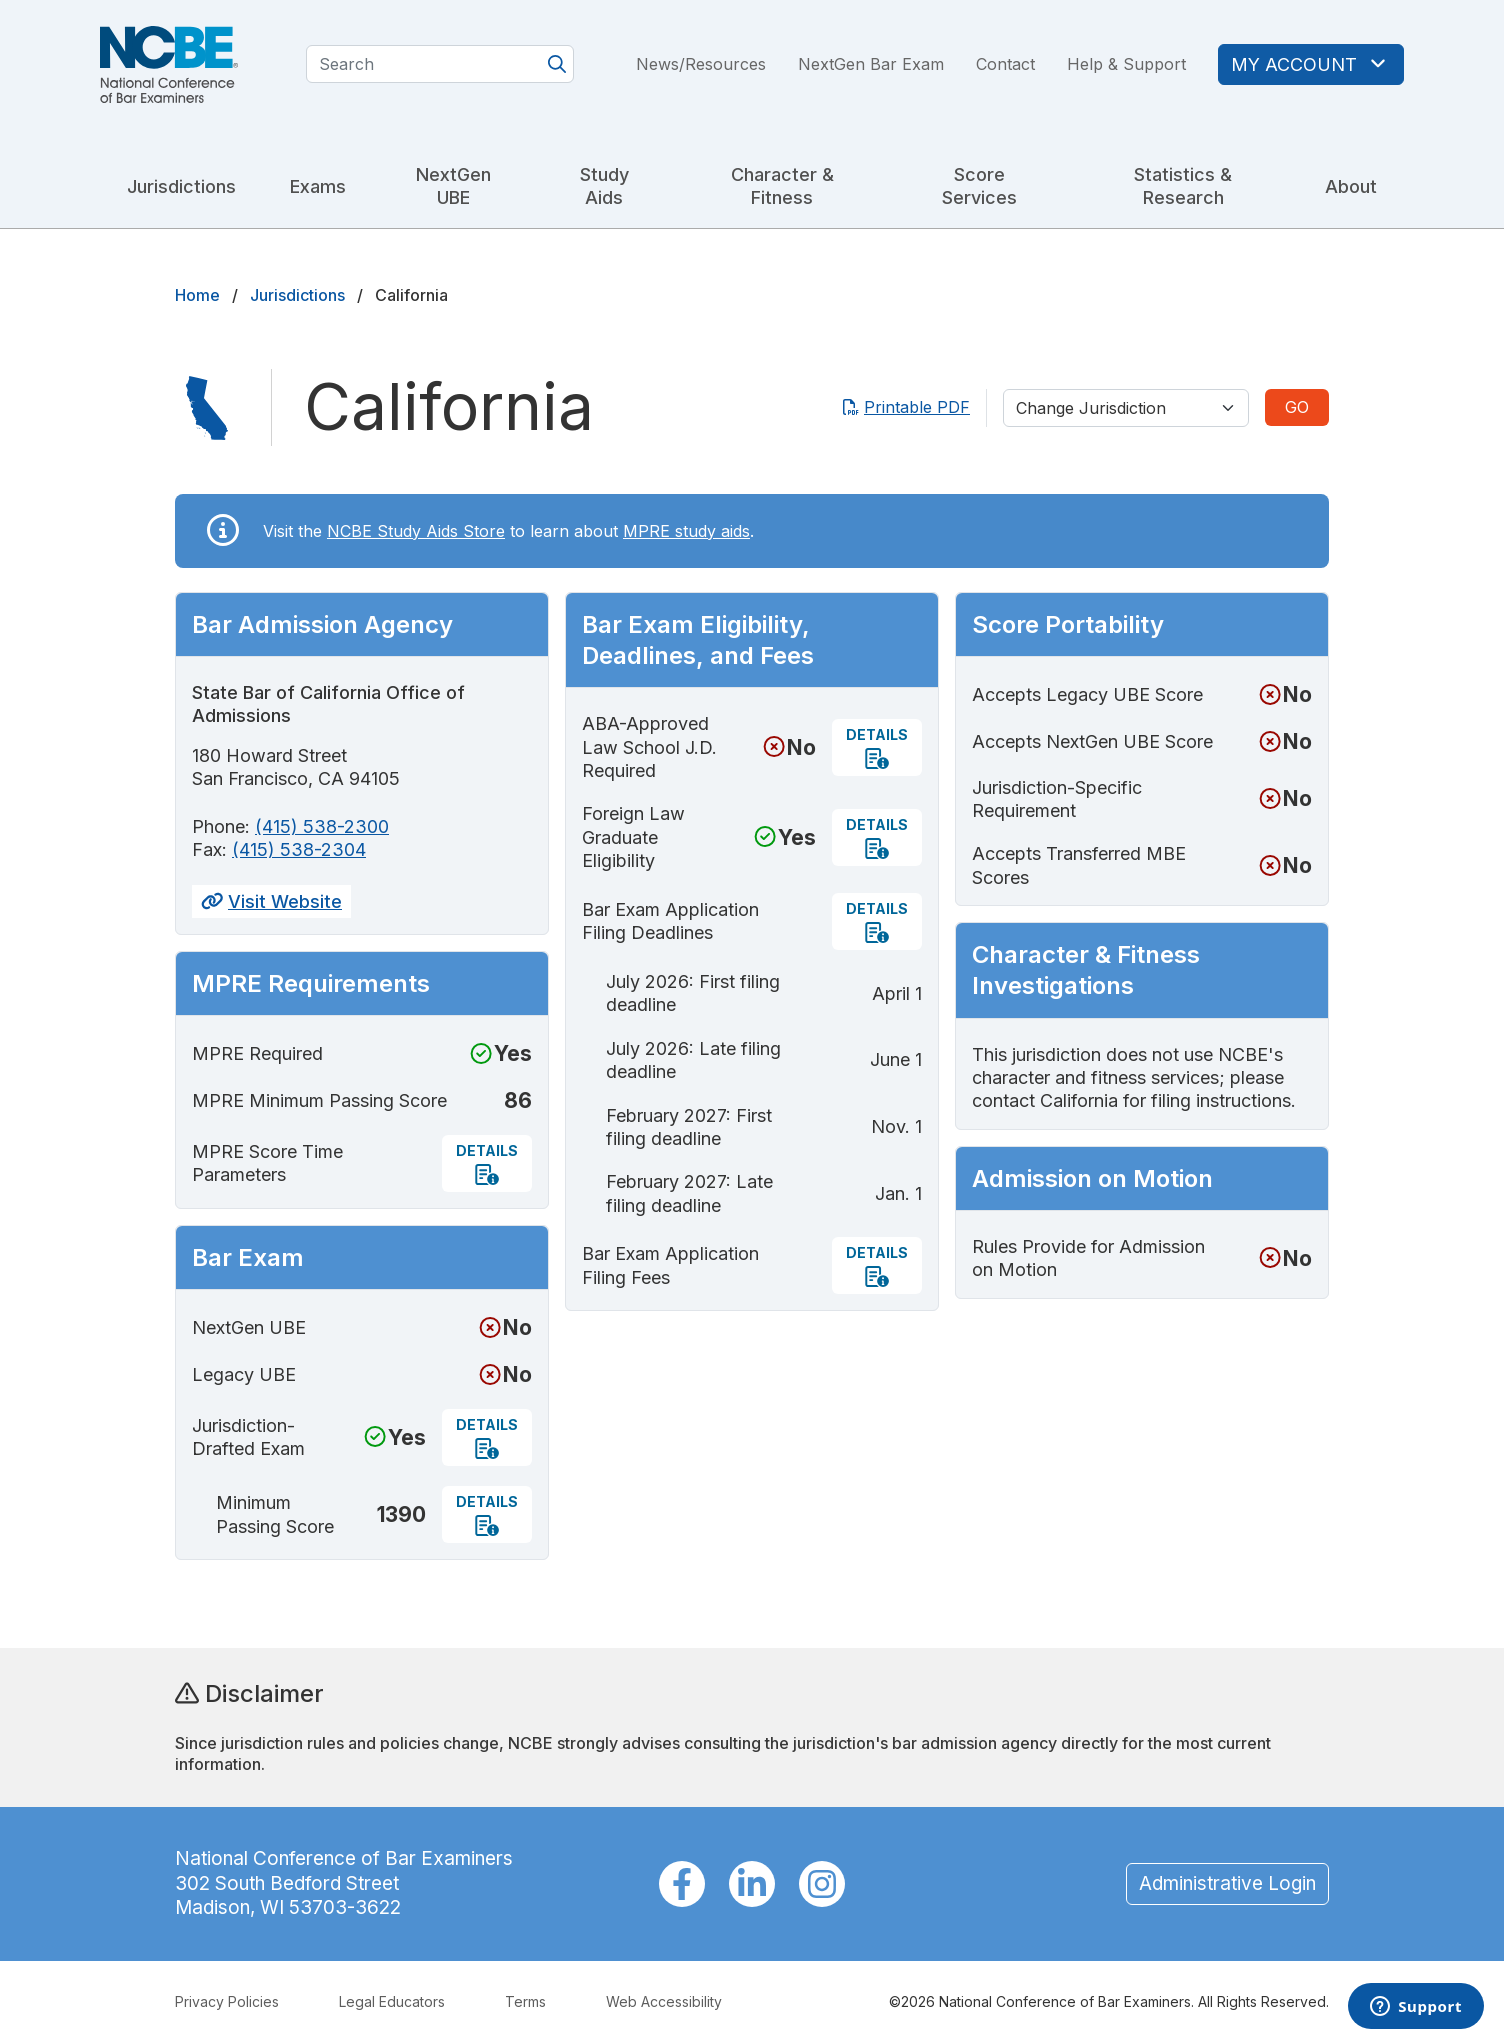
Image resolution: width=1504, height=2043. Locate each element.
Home (197, 295)
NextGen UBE (453, 186)
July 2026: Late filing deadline (693, 1060)
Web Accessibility (664, 2001)
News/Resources (701, 64)
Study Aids (604, 186)
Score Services (979, 186)
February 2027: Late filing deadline (689, 1193)
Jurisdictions (181, 186)
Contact (1005, 64)
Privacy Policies (227, 2001)
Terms (525, 2001)
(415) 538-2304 (299, 849)
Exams (318, 186)
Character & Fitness (782, 186)
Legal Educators (392, 2001)
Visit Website (271, 901)
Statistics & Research (1183, 186)
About (1351, 186)
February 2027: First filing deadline (689, 1127)
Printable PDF (906, 407)
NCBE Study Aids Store (416, 531)
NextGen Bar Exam (871, 64)
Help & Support (1126, 64)
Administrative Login (1227, 1883)
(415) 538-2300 (322, 826)
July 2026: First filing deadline (693, 993)
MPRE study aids (686, 531)
